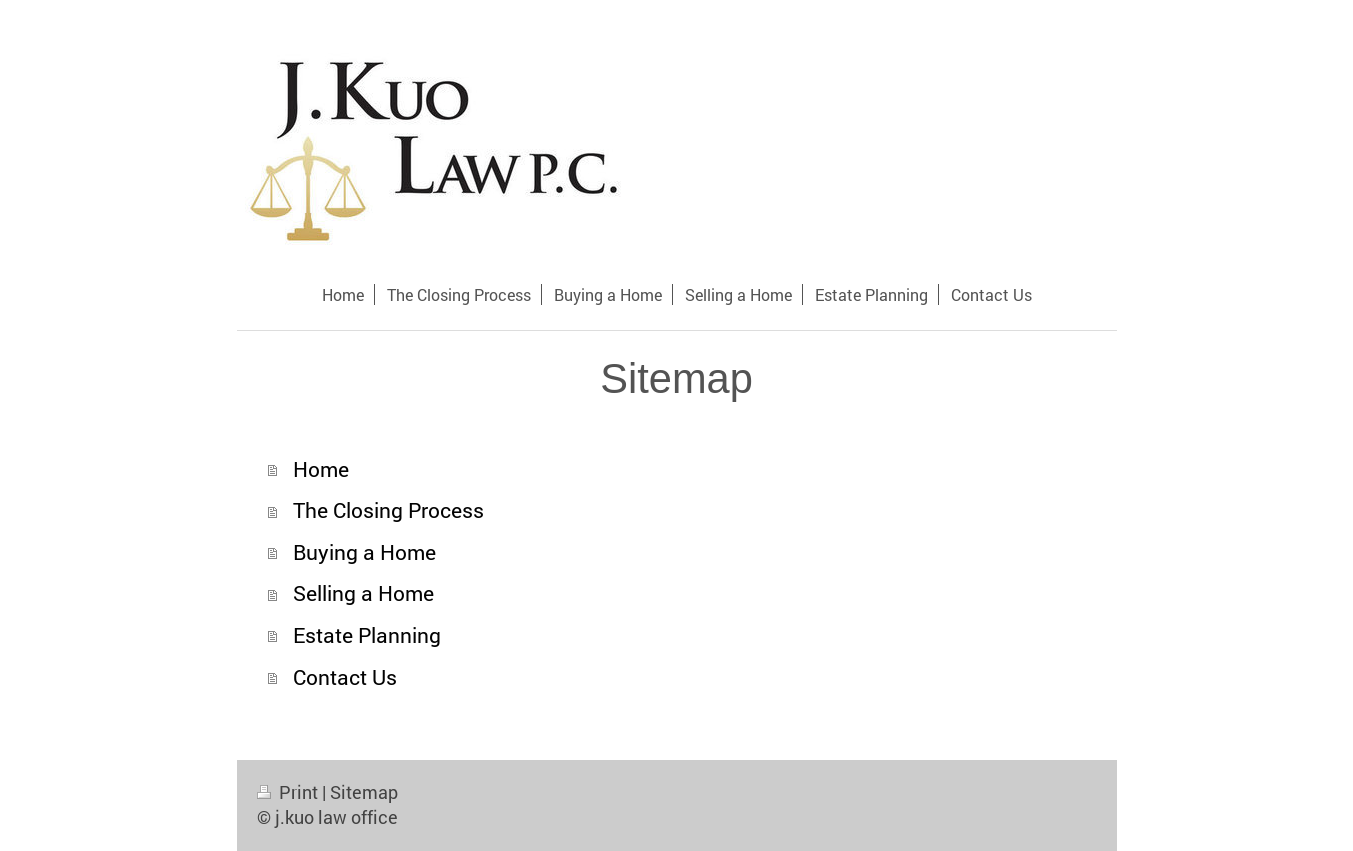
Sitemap (364, 792)
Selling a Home (363, 593)
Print (289, 792)
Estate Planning (367, 635)
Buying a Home (364, 552)
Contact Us (345, 677)
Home (321, 469)
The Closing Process (388, 510)
